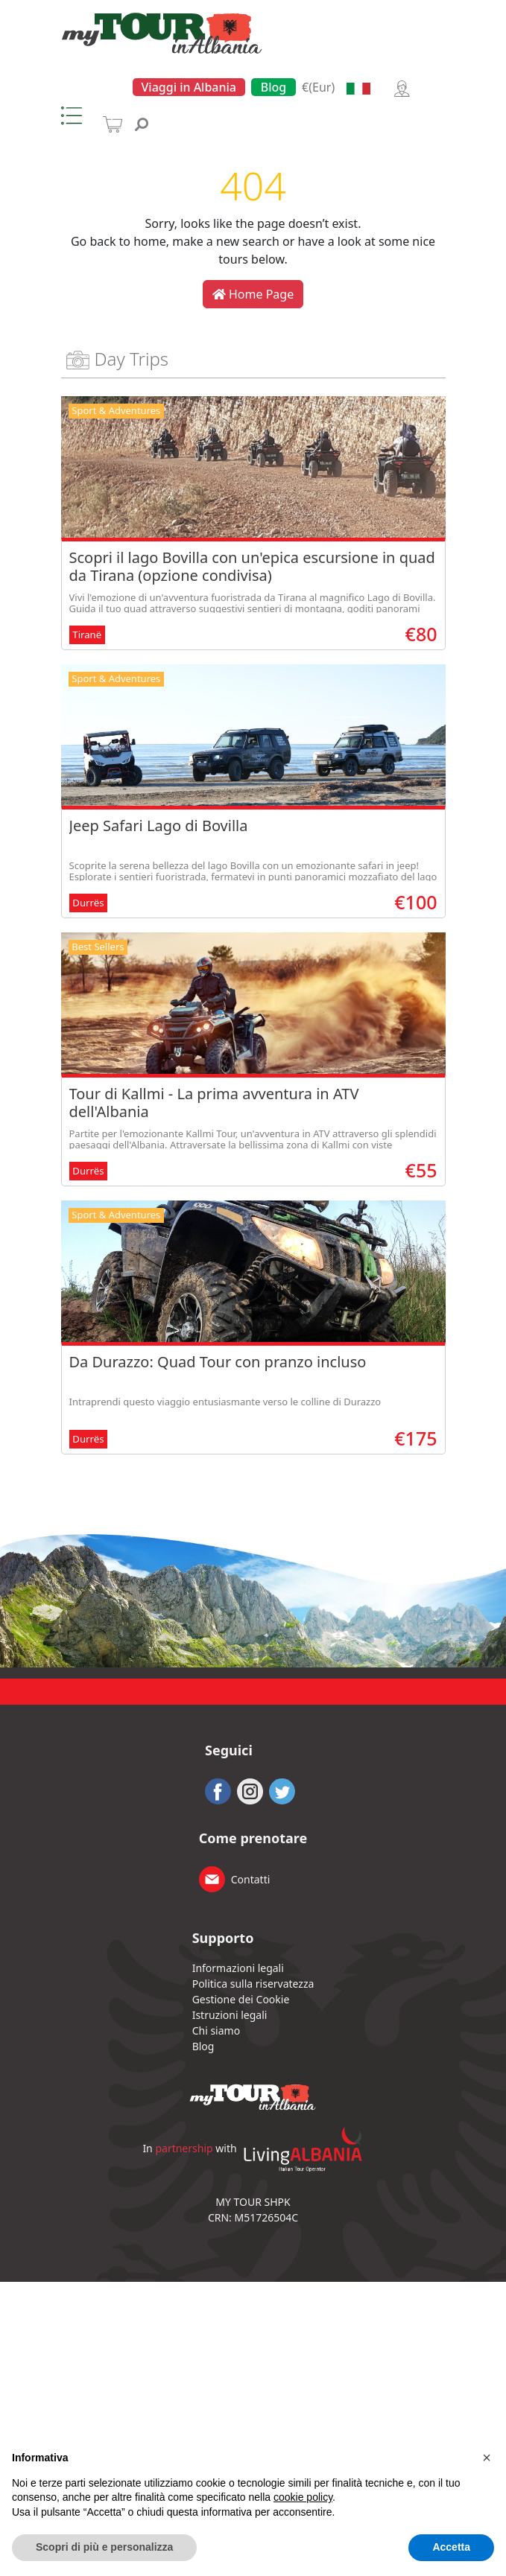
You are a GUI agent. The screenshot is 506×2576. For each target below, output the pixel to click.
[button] (487, 2458)
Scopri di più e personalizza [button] (104, 2547)
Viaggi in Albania (189, 87)
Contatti (251, 1879)
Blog (273, 87)
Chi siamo (216, 2030)
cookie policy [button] (302, 2497)
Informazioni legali (238, 1968)
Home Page (253, 294)
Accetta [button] (451, 2547)
